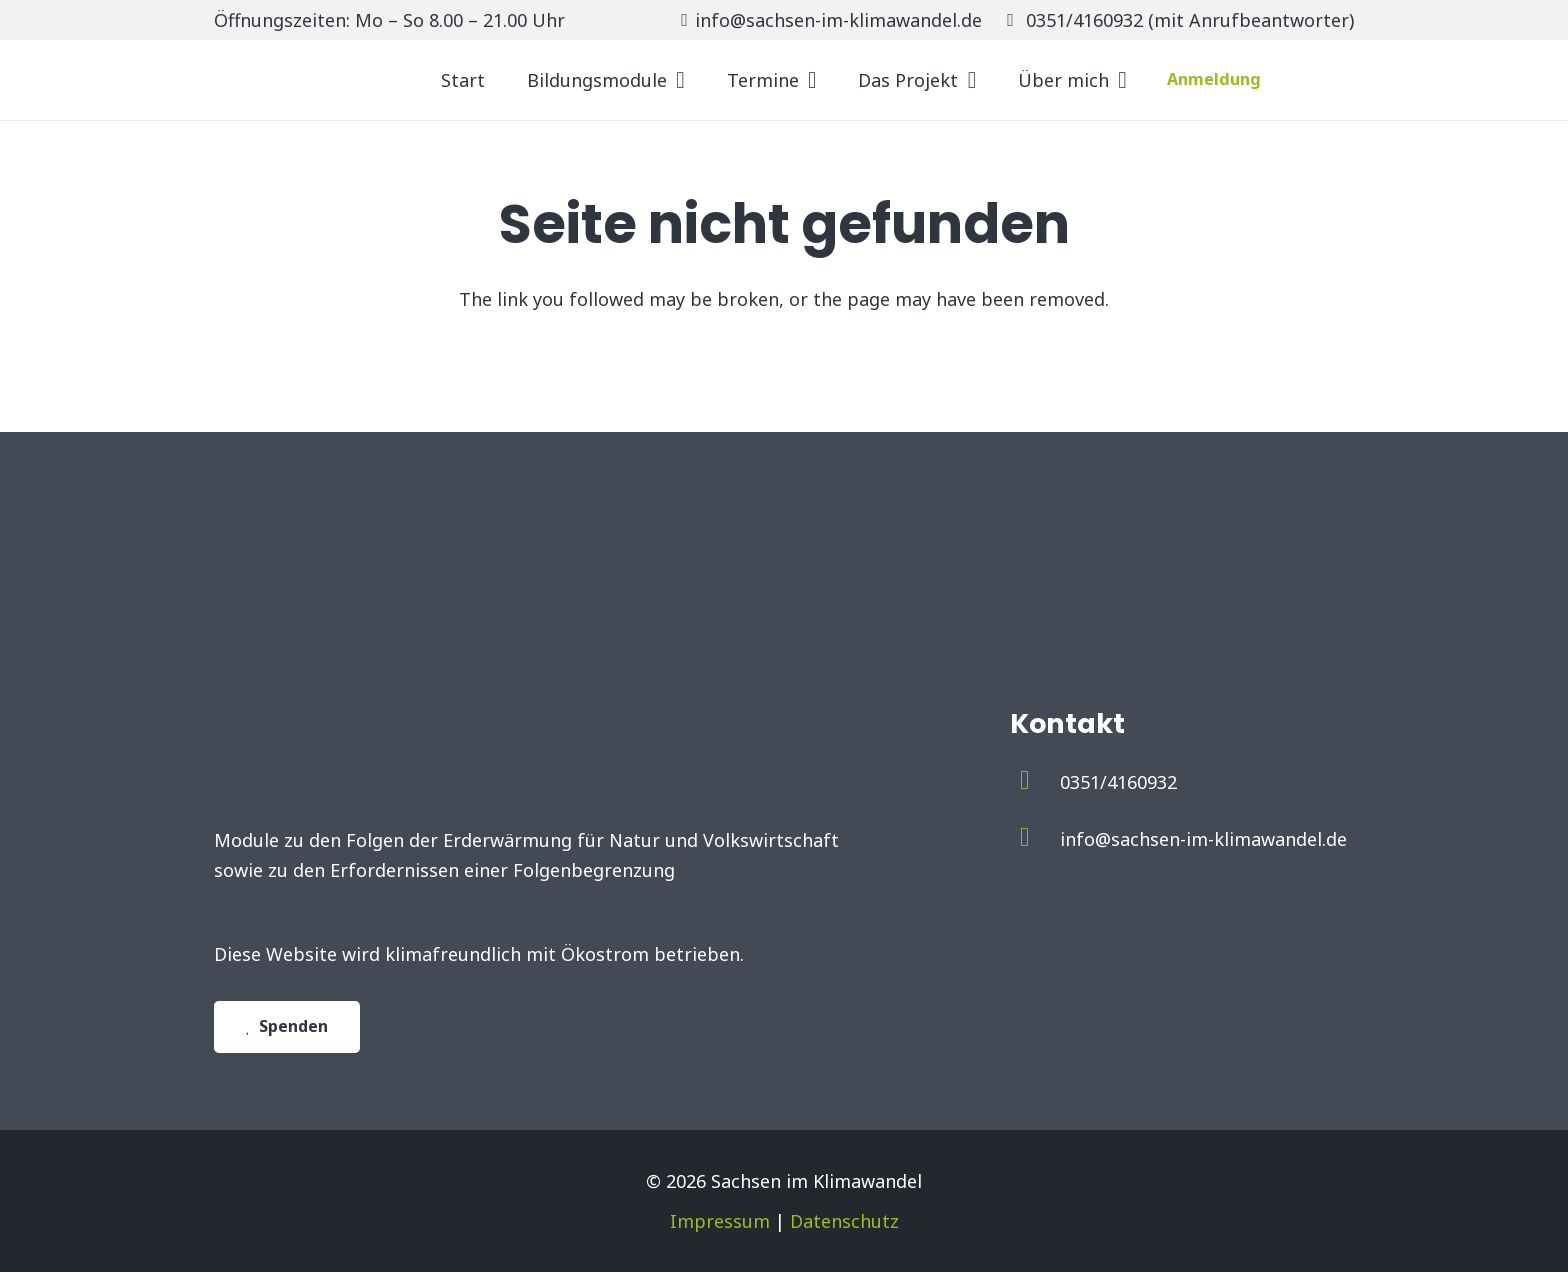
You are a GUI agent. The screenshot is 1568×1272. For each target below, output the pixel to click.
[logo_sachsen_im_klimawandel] (277, 80)
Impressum (720, 1221)
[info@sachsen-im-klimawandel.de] (1035, 839)
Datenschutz (844, 1221)
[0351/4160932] (1035, 782)
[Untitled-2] (1320, 80)
